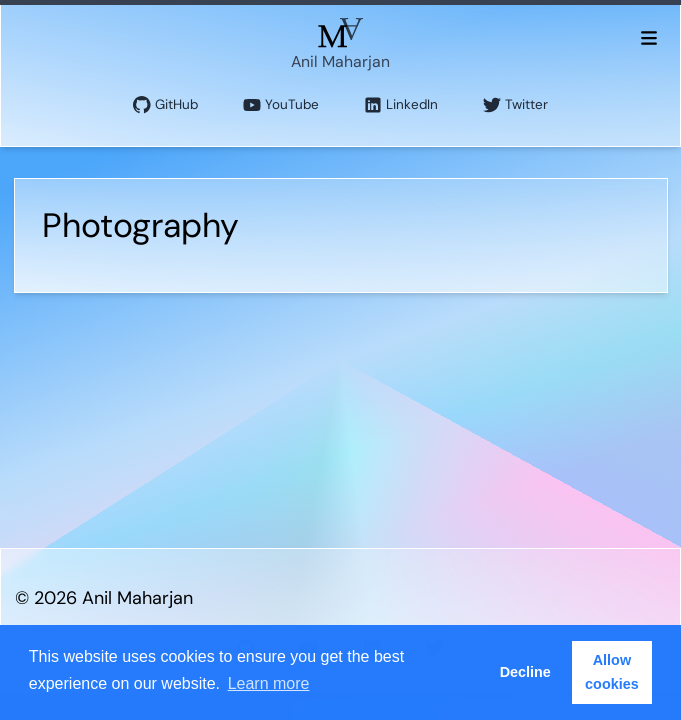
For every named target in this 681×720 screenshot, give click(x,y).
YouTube (281, 105)
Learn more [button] (269, 683)
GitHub (165, 105)
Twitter (515, 105)
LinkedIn (401, 105)
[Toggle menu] (648, 37)
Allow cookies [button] (612, 672)
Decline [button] (525, 672)
